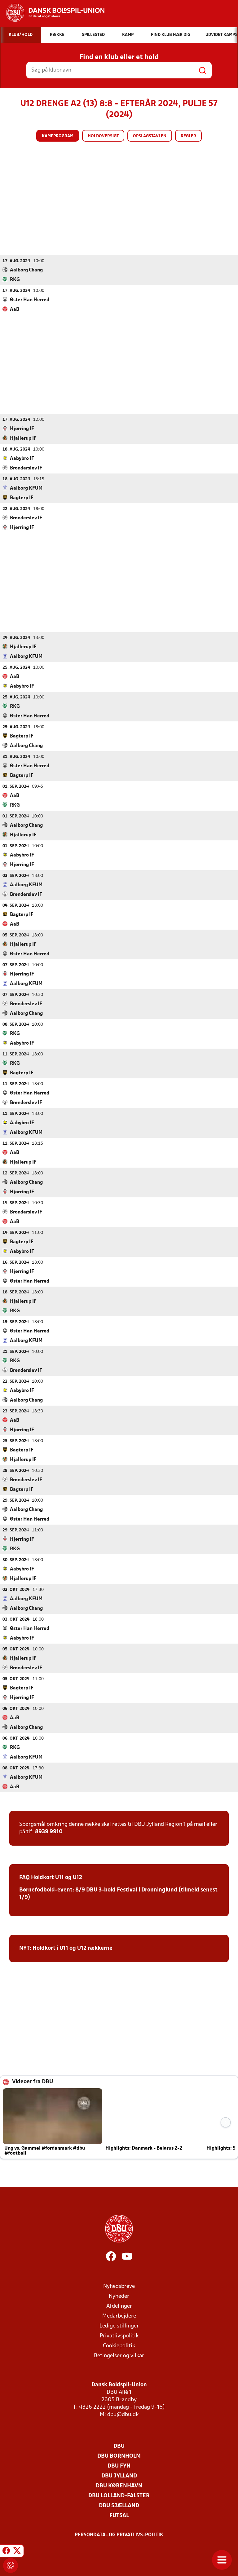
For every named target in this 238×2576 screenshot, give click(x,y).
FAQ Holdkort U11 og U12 (50, 1877)
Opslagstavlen (149, 136)
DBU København (119, 2485)
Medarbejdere (119, 2315)
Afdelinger (119, 2306)
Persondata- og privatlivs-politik (119, 2535)
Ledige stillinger (119, 2325)
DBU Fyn (119, 2465)
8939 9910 (49, 1831)
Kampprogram (57, 136)
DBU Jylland (119, 2475)
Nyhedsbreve (119, 2286)
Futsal (119, 2515)
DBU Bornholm (119, 2456)
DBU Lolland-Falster (119, 2495)
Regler (188, 136)
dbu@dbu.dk (123, 2414)
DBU (119, 2446)
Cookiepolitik (119, 2345)
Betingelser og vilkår (119, 2355)
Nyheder (119, 2296)
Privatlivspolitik (119, 2335)
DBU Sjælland (119, 2505)
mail (199, 1824)
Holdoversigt (103, 136)
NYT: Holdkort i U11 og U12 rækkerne (65, 1948)
